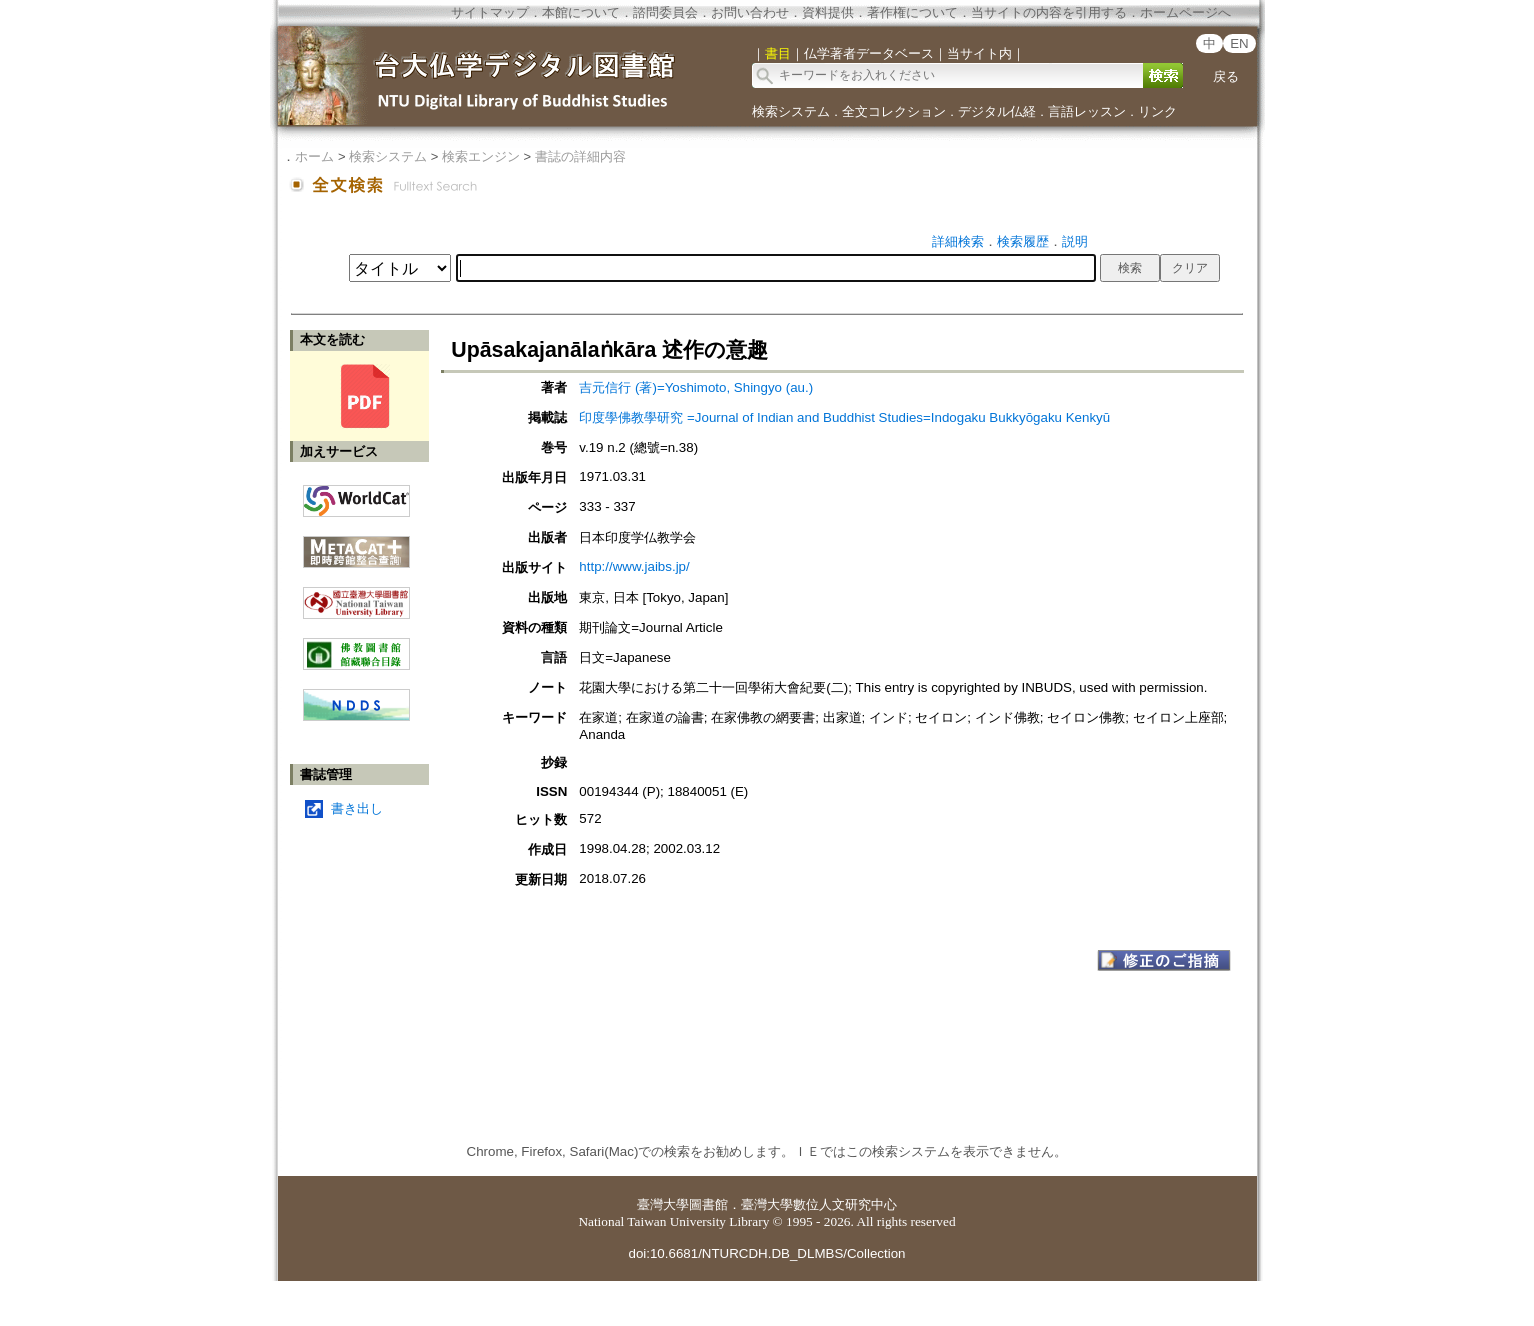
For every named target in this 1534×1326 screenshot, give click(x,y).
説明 (1075, 241)
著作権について (912, 12)
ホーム (314, 156)
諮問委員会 (665, 12)
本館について (581, 12)
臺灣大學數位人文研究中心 (819, 1204)
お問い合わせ (750, 12)
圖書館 (708, 1204)
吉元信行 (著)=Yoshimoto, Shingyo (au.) (696, 387)
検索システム (791, 111)
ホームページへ (1185, 12)
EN (1239, 43)
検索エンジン (481, 156)
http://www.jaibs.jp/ (634, 566)
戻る (1226, 76)
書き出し (357, 808)
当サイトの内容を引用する (1049, 12)
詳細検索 (958, 241)
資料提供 (828, 12)
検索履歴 (1023, 241)
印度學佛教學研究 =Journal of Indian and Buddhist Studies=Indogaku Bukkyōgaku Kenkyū (844, 417)
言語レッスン (1087, 111)
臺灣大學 (663, 1204)
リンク (1157, 111)
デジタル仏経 (997, 111)
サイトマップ (490, 12)
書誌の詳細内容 (580, 156)
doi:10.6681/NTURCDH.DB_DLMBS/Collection (766, 1253)
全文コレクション (894, 111)
